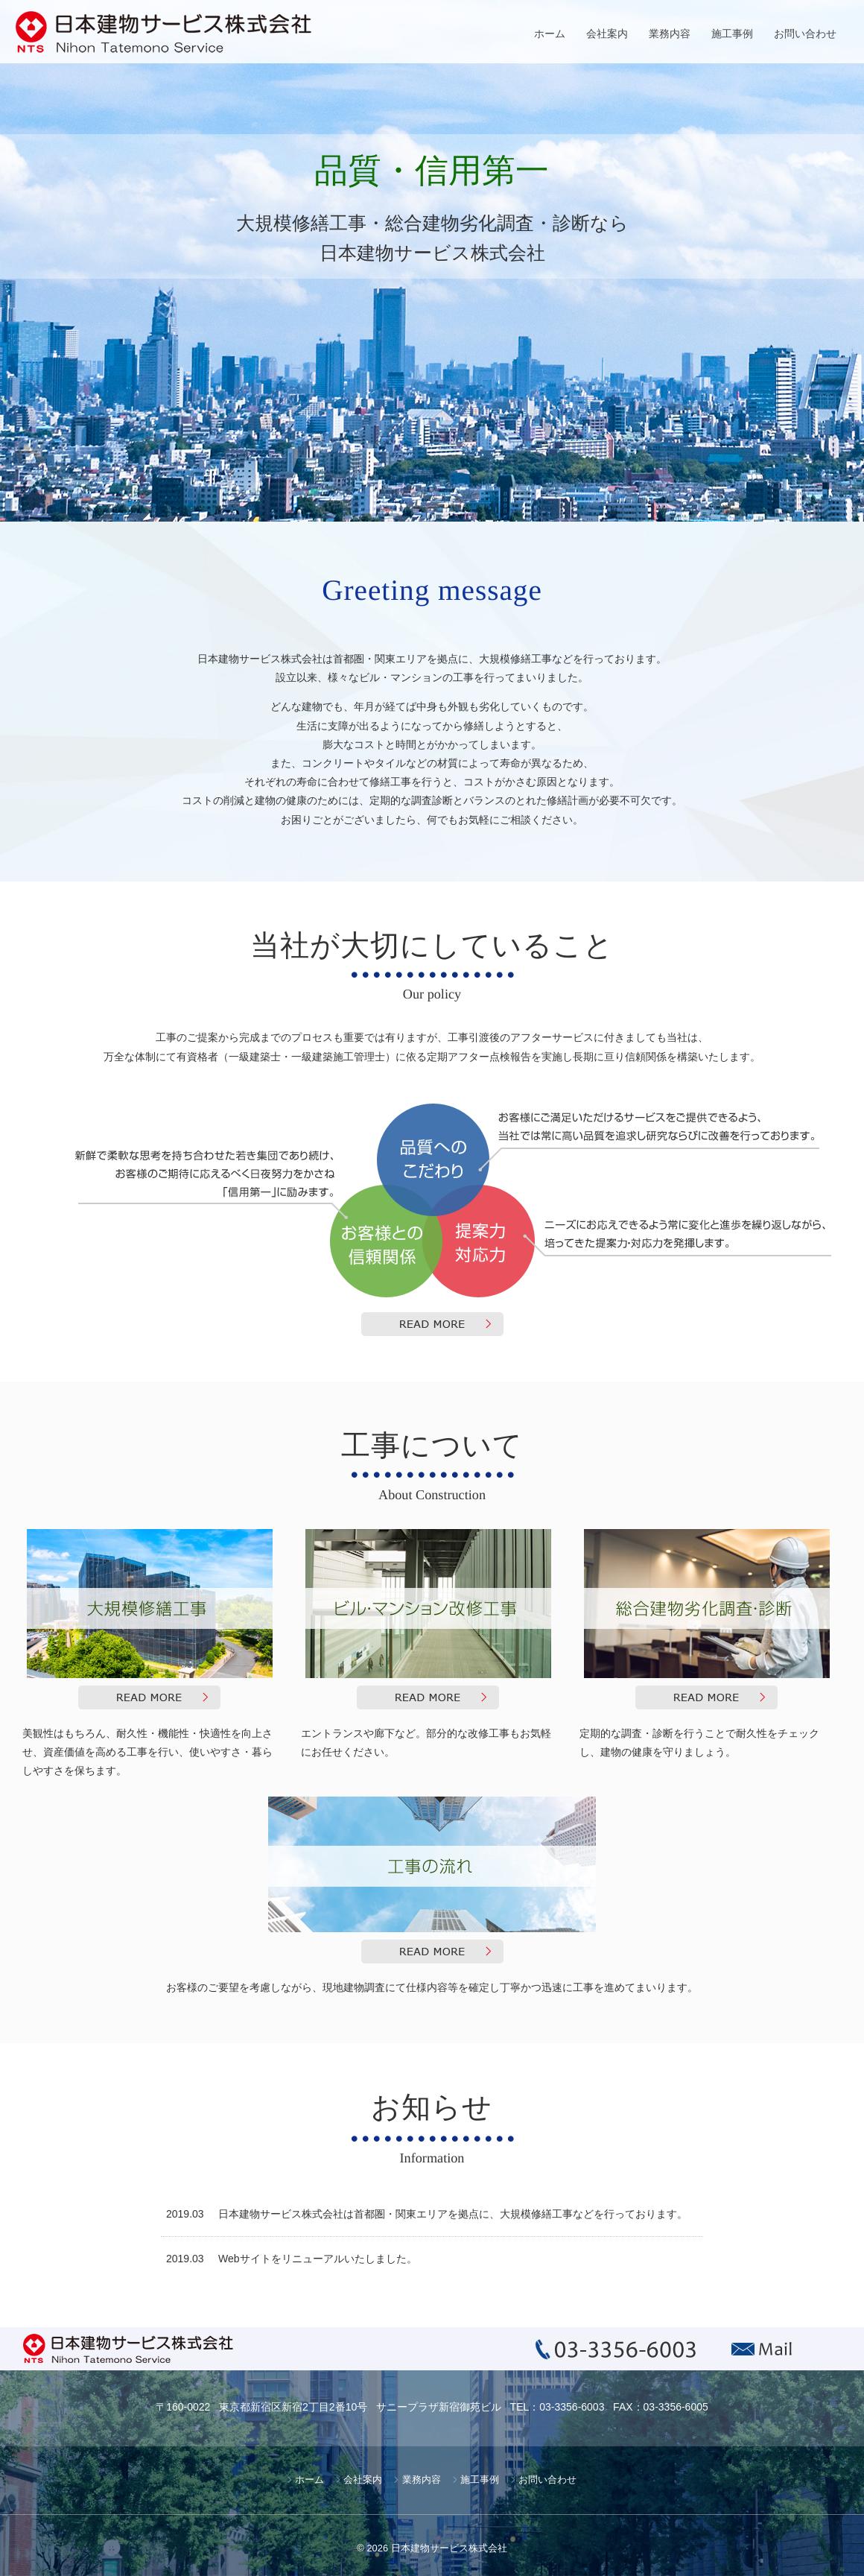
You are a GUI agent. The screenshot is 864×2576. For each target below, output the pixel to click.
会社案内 (607, 33)
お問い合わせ (805, 33)
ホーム (549, 33)
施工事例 (732, 33)
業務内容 (669, 33)
